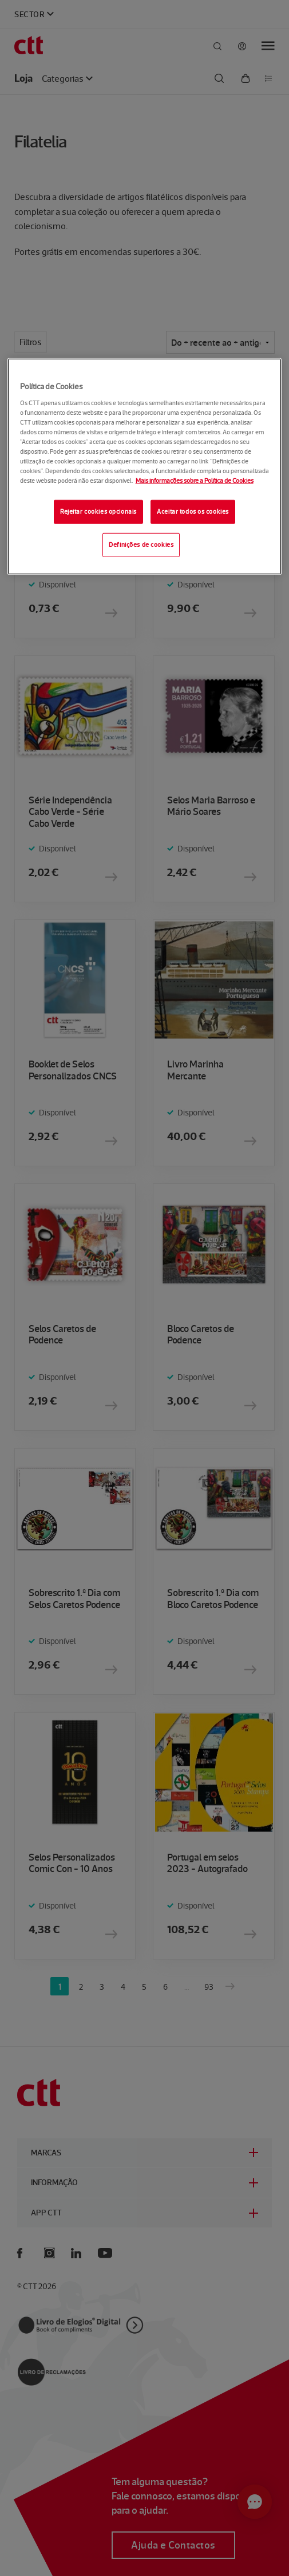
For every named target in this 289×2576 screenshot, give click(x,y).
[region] (144, 466)
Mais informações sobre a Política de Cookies (195, 481)
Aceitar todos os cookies (193, 511)
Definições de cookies (141, 545)
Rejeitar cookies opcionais (98, 511)
